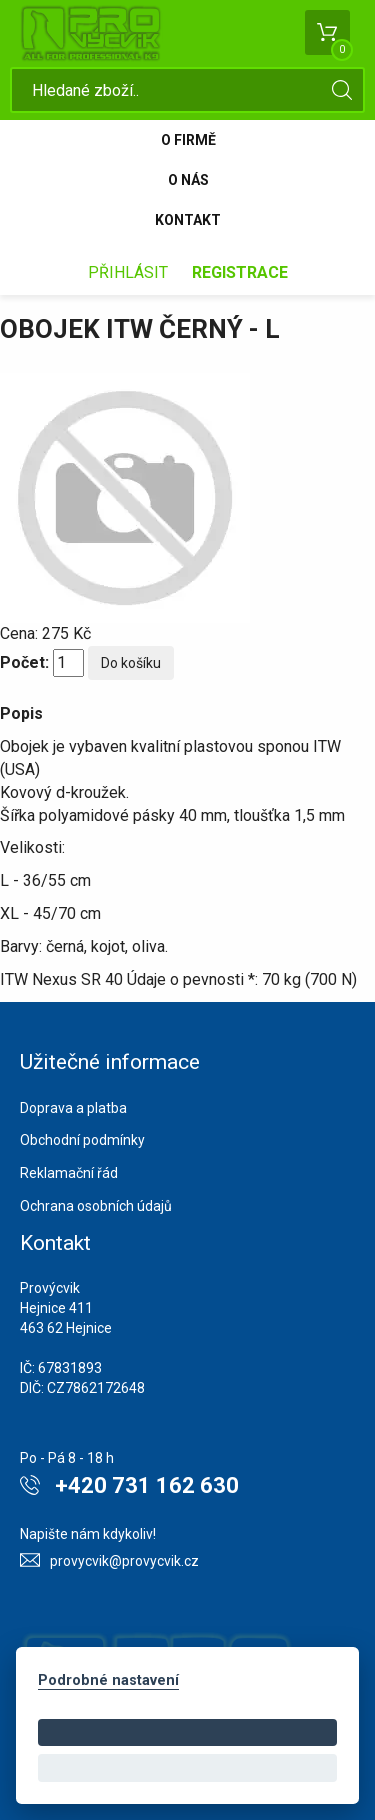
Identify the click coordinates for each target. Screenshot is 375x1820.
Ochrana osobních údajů (96, 1206)
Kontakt (188, 220)
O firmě (188, 140)
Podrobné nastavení (108, 1680)
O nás (188, 180)
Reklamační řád (69, 1173)
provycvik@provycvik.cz (124, 1561)
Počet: (24, 662)
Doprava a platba (73, 1108)
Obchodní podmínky (82, 1140)
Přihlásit (128, 272)
